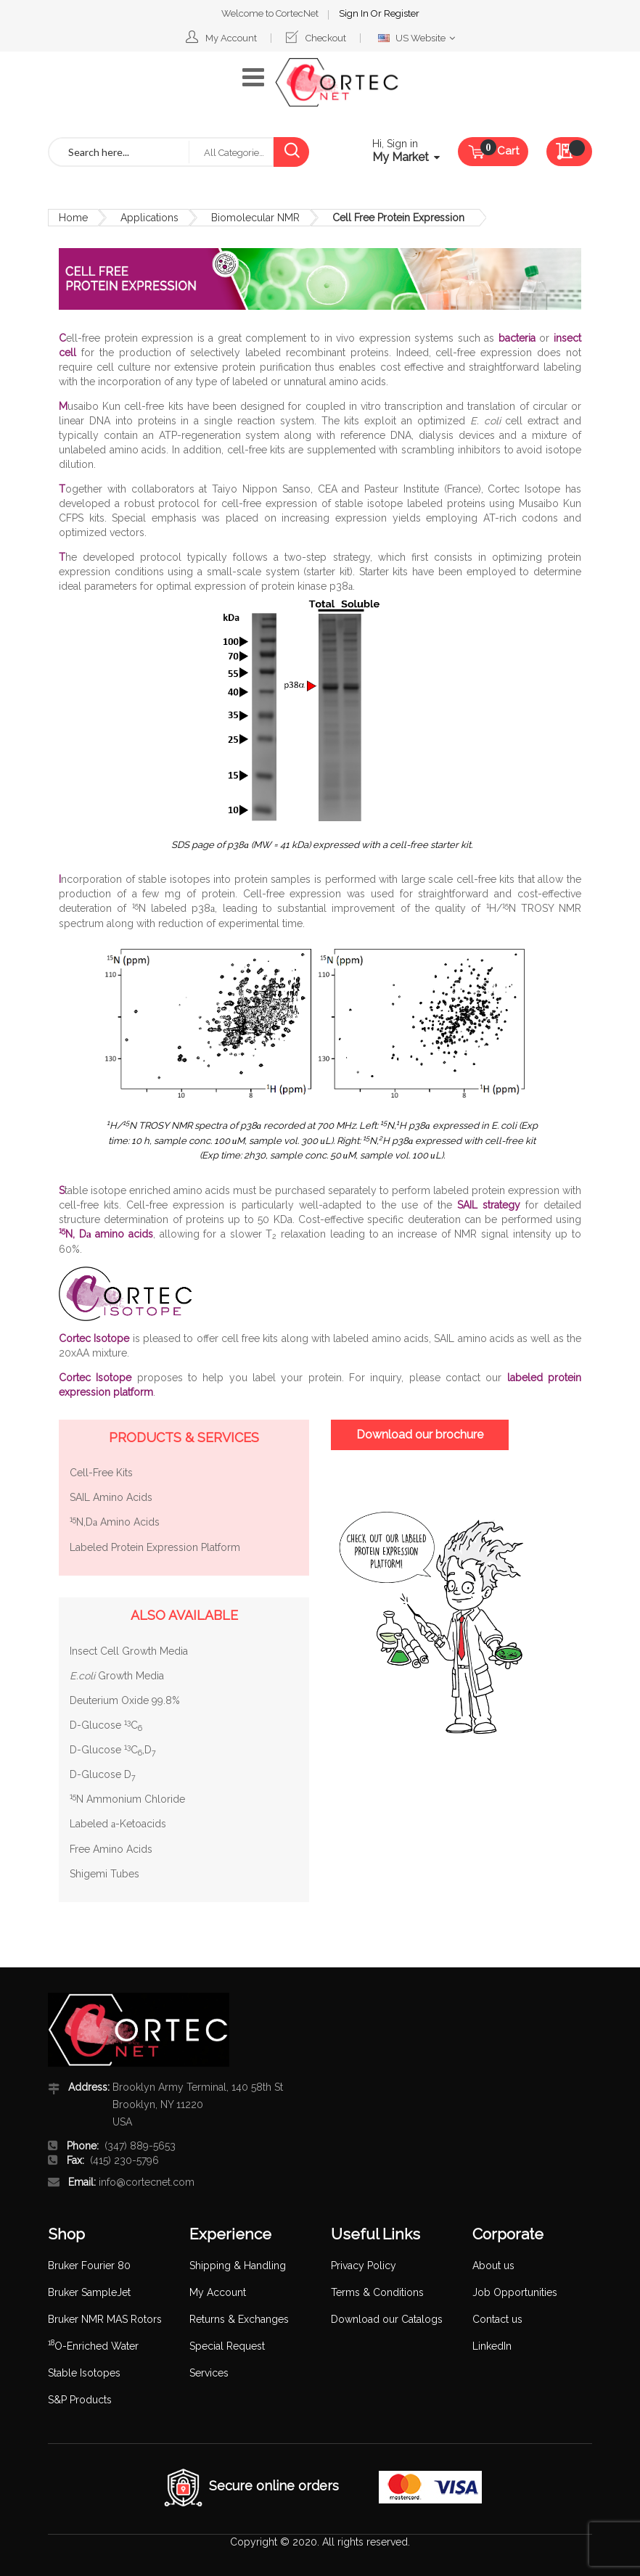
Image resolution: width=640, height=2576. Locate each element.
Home (73, 217)
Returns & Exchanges (239, 2319)
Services (209, 2373)
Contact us (497, 2319)
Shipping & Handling (237, 2265)
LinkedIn (492, 2346)
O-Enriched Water (93, 2346)
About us (493, 2265)
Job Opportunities (514, 2292)
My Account (231, 38)
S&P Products (80, 2400)
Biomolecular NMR (255, 217)
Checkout (325, 38)
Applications (149, 217)
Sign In (355, 13)
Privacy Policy (363, 2265)
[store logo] (336, 82)
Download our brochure (419, 1434)
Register (401, 13)
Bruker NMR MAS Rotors (105, 2319)
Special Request (227, 2346)
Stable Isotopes (84, 2373)
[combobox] (119, 152)
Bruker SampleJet (89, 2292)
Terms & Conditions (377, 2292)
